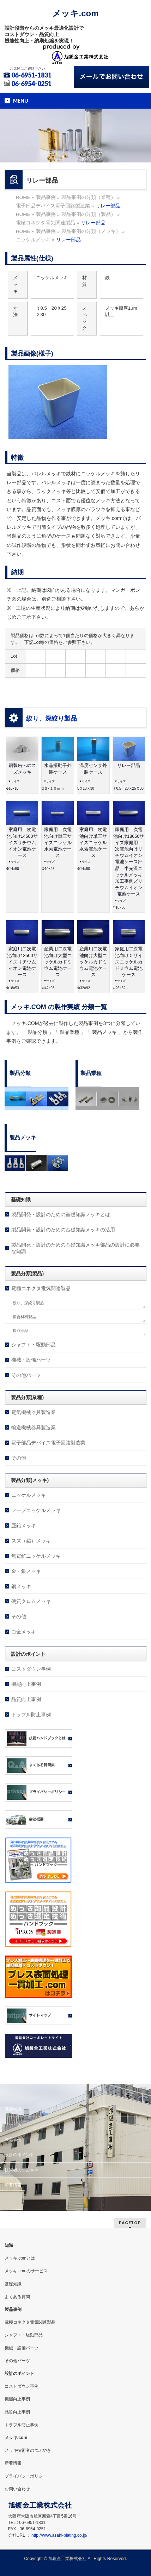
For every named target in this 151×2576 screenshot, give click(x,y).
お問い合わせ (17, 2488)
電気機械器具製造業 (33, 1412)
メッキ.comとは (20, 2258)
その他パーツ (26, 1375)
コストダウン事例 (31, 1669)
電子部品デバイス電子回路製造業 (48, 1443)
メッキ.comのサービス (26, 2270)
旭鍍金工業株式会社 (67, 2558)
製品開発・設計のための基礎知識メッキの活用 (63, 1229)
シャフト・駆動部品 (33, 1344)
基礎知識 (13, 2109)
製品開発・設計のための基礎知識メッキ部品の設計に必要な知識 (75, 1248)
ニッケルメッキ (28, 1495)
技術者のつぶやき (21, 2170)
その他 (18, 1458)
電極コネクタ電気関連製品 (41, 1288)
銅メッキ (21, 1586)
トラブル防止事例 (31, 1714)
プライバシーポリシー (26, 2476)
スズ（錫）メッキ (31, 1541)
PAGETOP (130, 2222)
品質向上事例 (26, 1699)
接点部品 (20, 1330)
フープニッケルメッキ (36, 1510)
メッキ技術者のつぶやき (28, 2450)
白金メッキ (23, 1632)
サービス (13, 2124)
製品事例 (13, 2139)
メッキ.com (75, 13)
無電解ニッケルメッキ (36, 1556)
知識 (9, 2245)
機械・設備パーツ (31, 1360)
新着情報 (13, 2185)
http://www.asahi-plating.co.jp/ (59, 2535)
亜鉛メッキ (23, 1525)
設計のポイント (19, 2154)
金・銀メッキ (26, 1571)
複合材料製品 (24, 1317)
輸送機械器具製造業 (33, 1427)
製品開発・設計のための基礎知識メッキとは (60, 1214)
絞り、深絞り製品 (51, 718)
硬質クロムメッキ (31, 1601)
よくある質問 (17, 2296)
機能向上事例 (26, 1684)
